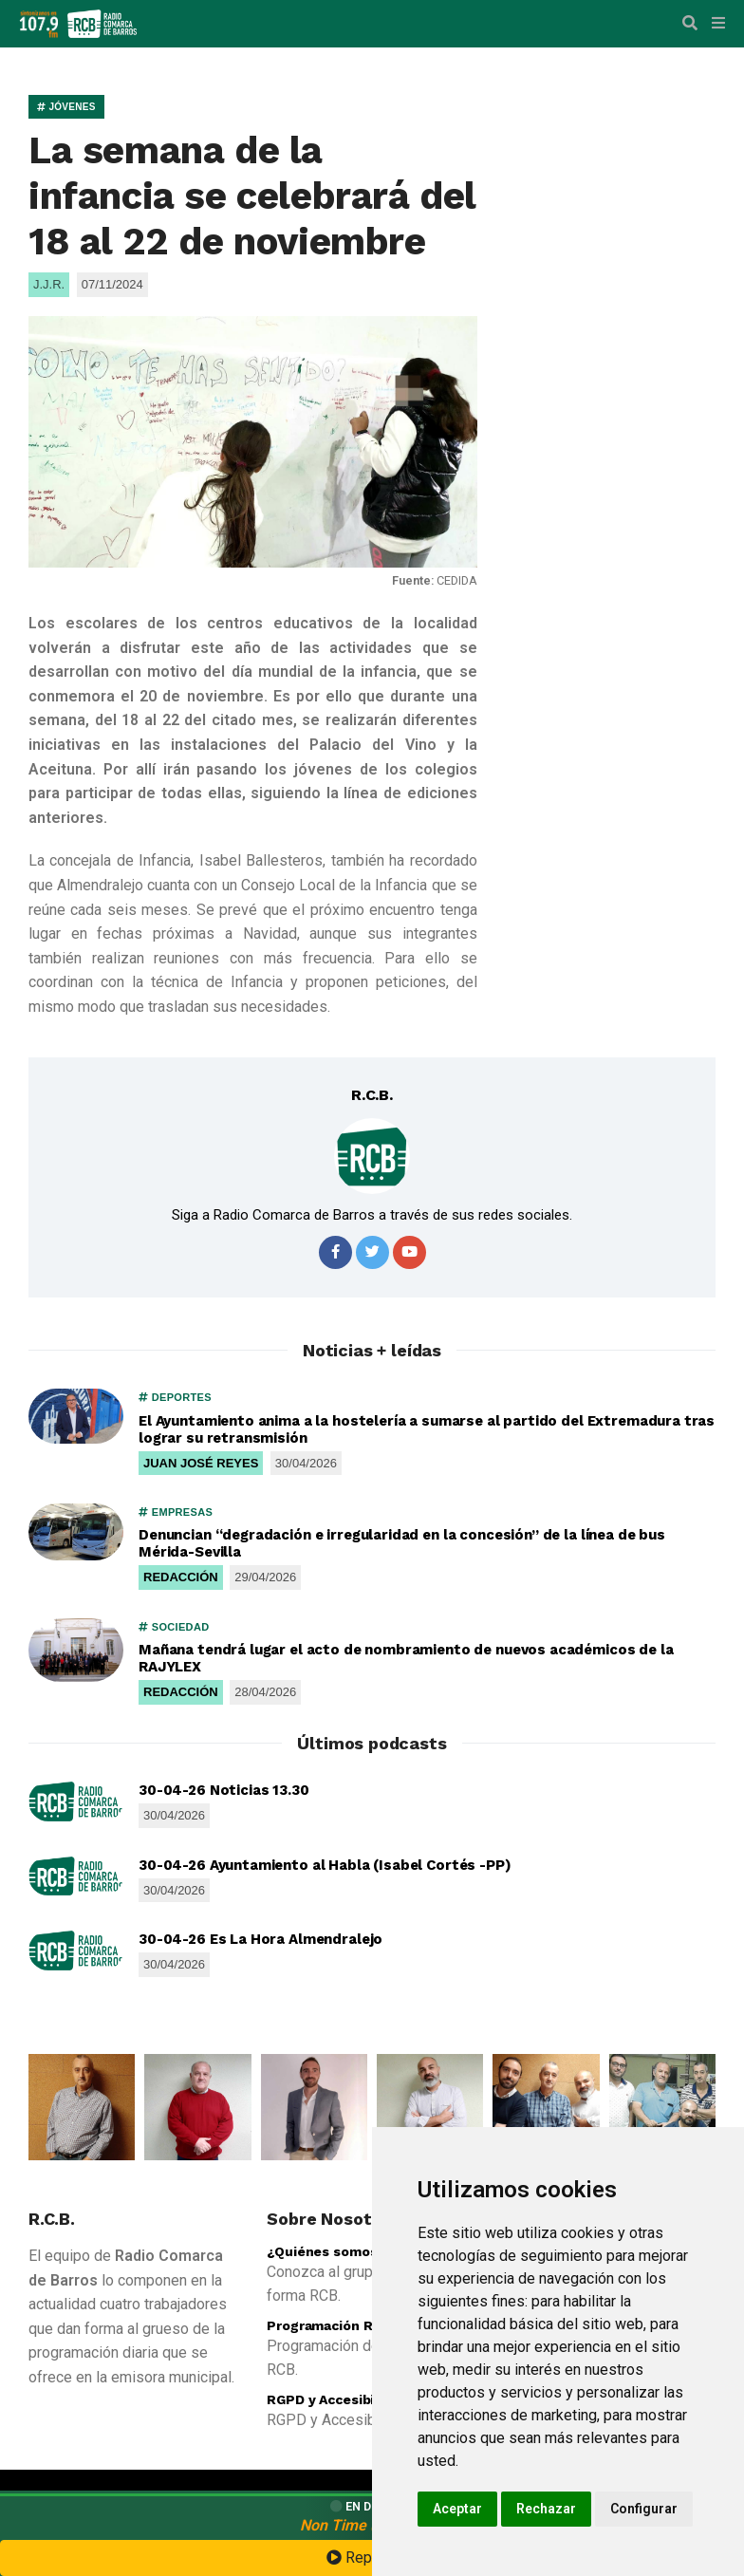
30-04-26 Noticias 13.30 (224, 1790)
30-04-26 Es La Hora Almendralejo (260, 1939)
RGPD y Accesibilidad (336, 2399)
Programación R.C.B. (334, 2325)
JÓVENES (66, 107)
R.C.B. (372, 1095)
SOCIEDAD (174, 1627)
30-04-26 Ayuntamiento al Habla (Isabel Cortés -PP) (325, 1865)
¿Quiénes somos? (326, 2251)
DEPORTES (175, 1397)
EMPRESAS (176, 1512)
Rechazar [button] (546, 2508)
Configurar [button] (644, 2508)
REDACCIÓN (180, 1577)
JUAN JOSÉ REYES (200, 1463)
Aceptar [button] (457, 2508)
